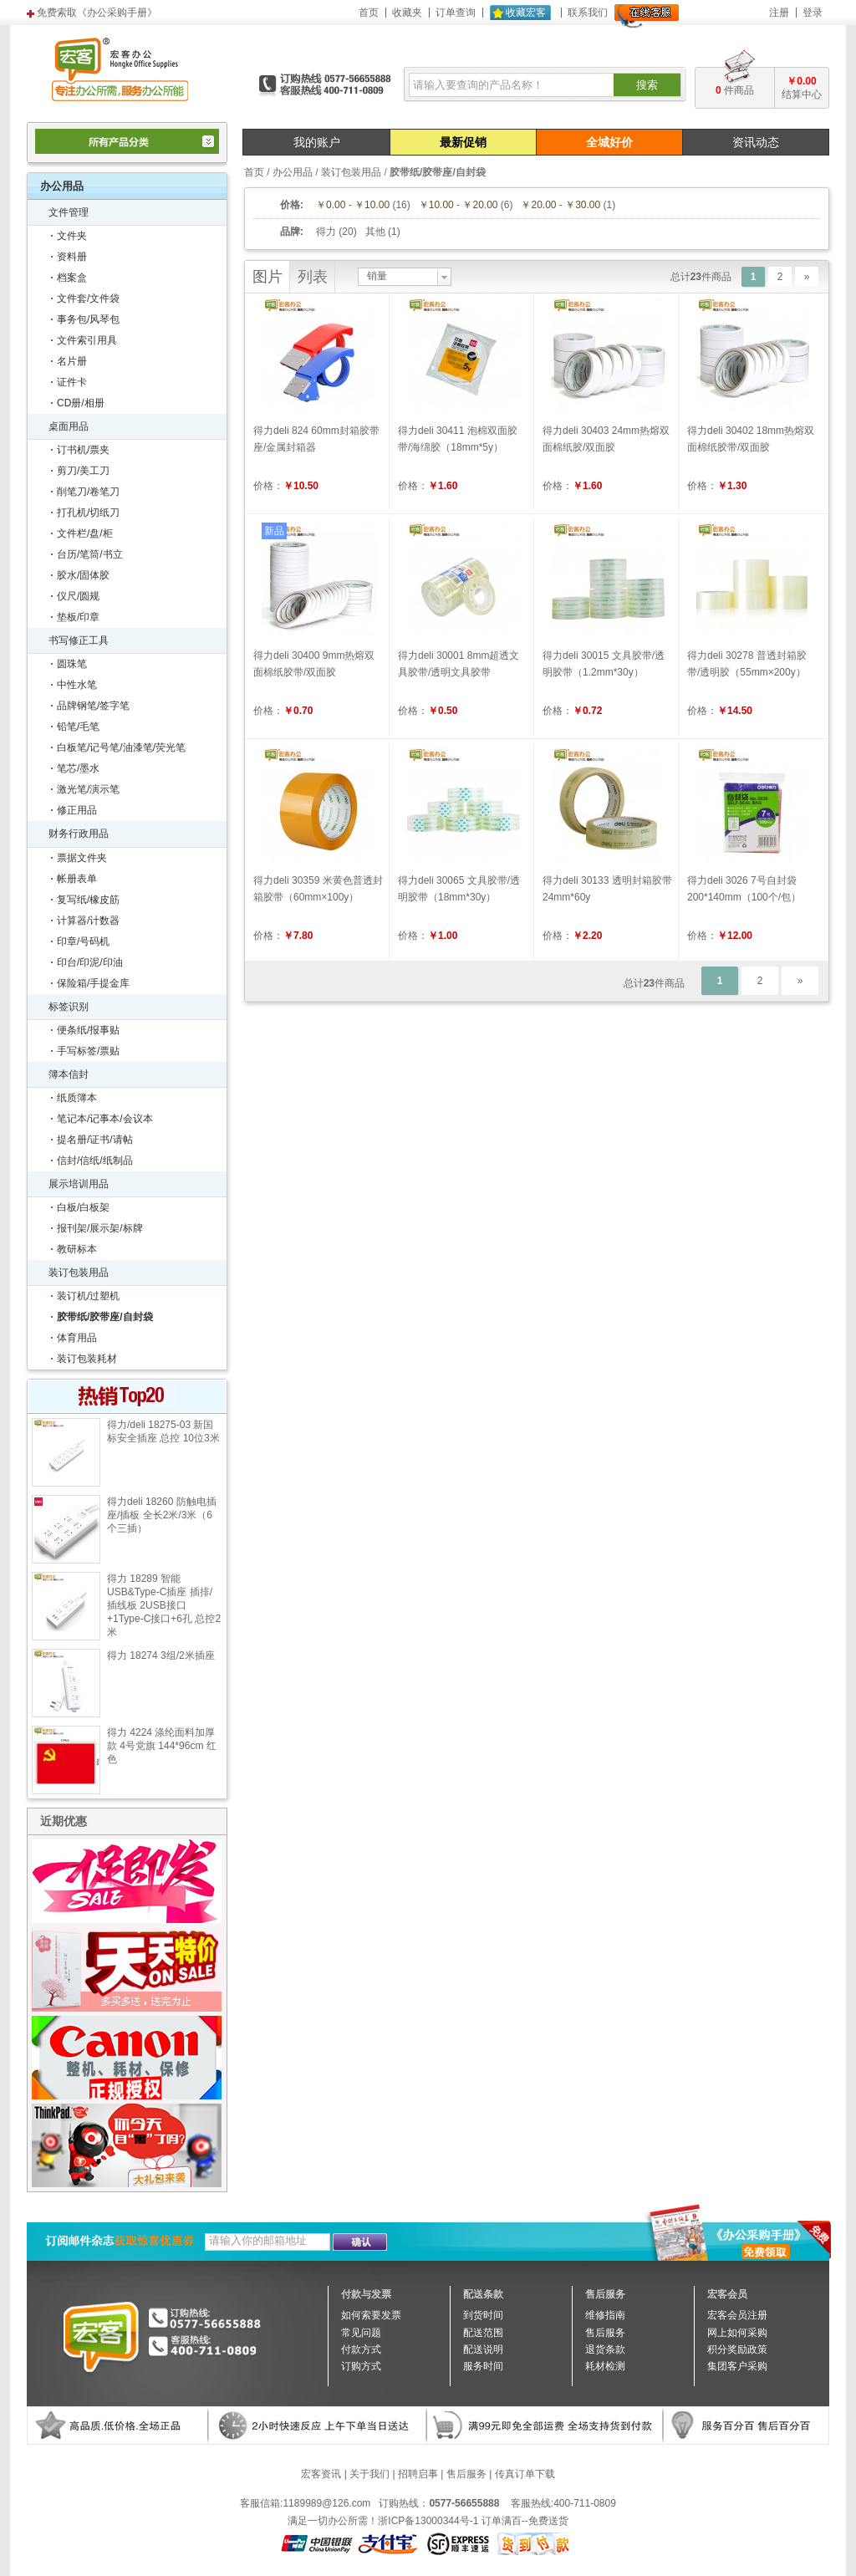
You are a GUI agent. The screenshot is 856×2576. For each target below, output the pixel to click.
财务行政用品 (78, 833)
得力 (326, 231)
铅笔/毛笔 (78, 726)
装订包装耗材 (87, 1359)
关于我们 (369, 2474)
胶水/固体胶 (83, 575)
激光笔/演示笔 (88, 789)
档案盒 (72, 277)
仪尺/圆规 (78, 596)
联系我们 (588, 12)
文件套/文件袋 (88, 298)
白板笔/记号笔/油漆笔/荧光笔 (121, 747)
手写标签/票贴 (88, 1051)
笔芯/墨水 (78, 768)
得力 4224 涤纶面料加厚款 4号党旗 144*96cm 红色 (162, 1746)
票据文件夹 (82, 858)
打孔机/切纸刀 (88, 512)
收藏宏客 (526, 12)
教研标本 (77, 1249)
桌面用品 (68, 426)
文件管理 (68, 212)
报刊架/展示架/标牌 (100, 1228)
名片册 (72, 361)
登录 (812, 12)
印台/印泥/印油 (90, 962)
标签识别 (68, 1007)
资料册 (72, 257)
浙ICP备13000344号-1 (428, 2521)
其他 (375, 231)
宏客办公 (120, 68)
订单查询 (456, 12)
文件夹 (72, 236)
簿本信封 (68, 1074)
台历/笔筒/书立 (90, 554)
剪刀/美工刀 (83, 471)
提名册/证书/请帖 (95, 1139)
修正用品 (77, 810)
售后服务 (466, 2474)
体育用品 (77, 1338)
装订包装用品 (78, 1272)
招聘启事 (418, 2474)
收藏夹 (407, 12)
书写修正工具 (78, 640)
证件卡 (72, 382)
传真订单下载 (525, 2474)
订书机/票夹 (83, 450)
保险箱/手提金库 (93, 983)
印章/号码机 (83, 941)
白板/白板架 (83, 1207)
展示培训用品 (78, 1184)
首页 (369, 12)
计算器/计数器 (88, 920)
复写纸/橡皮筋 (88, 899)
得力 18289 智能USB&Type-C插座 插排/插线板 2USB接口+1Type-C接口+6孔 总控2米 (164, 1605)
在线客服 (646, 16)
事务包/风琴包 (88, 319)
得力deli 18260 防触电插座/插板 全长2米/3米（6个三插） (162, 1515)
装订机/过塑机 (88, 1296)
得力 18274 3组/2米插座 (161, 1655)
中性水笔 (77, 685)
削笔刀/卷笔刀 (88, 491)
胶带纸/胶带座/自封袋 (105, 1317)
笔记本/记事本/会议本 (105, 1119)
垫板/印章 (78, 617)
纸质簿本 (77, 1098)
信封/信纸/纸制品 (95, 1160)
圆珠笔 (72, 664)
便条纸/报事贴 (88, 1030)
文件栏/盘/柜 (85, 533)
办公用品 (293, 172)
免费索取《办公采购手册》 (97, 12)
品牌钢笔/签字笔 (93, 706)
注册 (779, 12)
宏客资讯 (321, 2474)
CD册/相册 (80, 403)
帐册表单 (77, 879)
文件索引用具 (87, 340)
